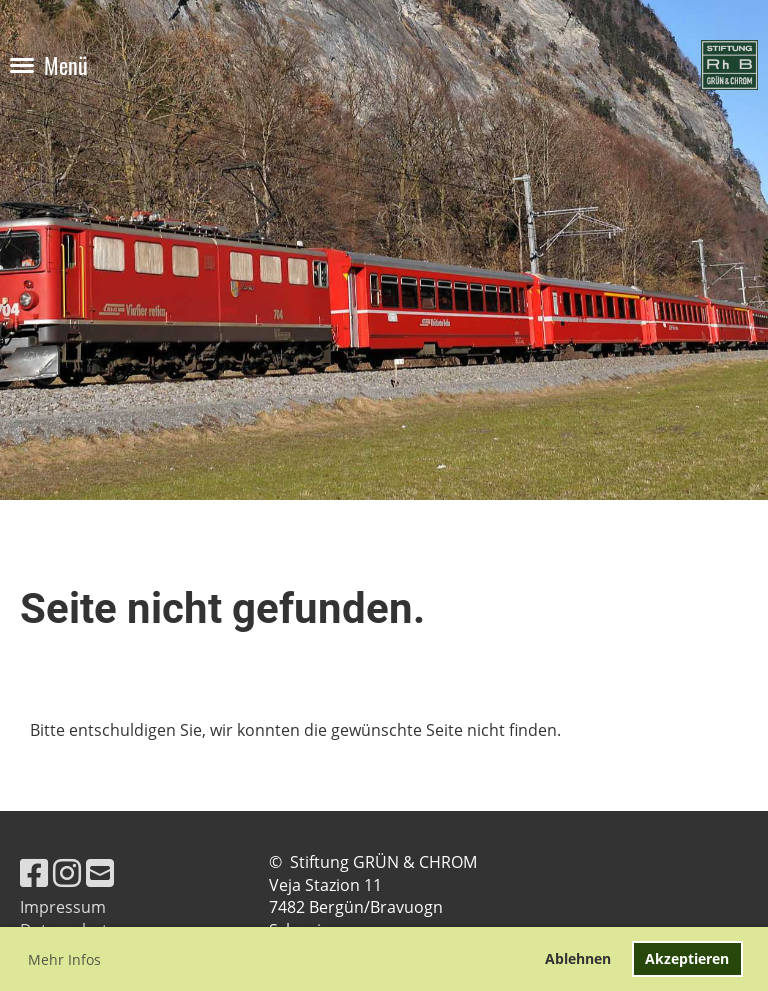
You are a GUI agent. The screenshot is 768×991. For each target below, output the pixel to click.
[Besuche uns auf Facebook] (34, 872)
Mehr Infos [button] (64, 959)
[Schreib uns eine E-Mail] (100, 872)
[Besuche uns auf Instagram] (67, 872)
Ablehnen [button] (578, 958)
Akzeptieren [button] (687, 958)
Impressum (63, 907)
